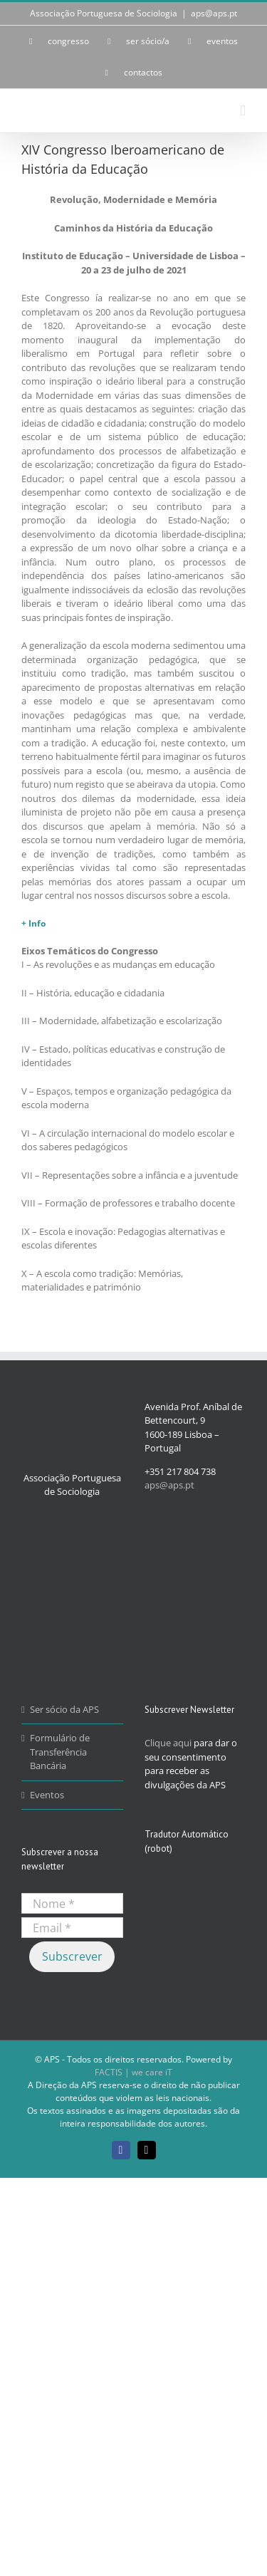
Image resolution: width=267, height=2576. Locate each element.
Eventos (47, 1794)
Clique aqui (168, 1742)
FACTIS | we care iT (133, 2072)
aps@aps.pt (214, 13)
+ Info (33, 923)
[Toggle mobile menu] (243, 110)
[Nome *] (72, 1903)
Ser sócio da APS (64, 1709)
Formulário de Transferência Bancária (60, 1751)
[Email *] (72, 1927)
